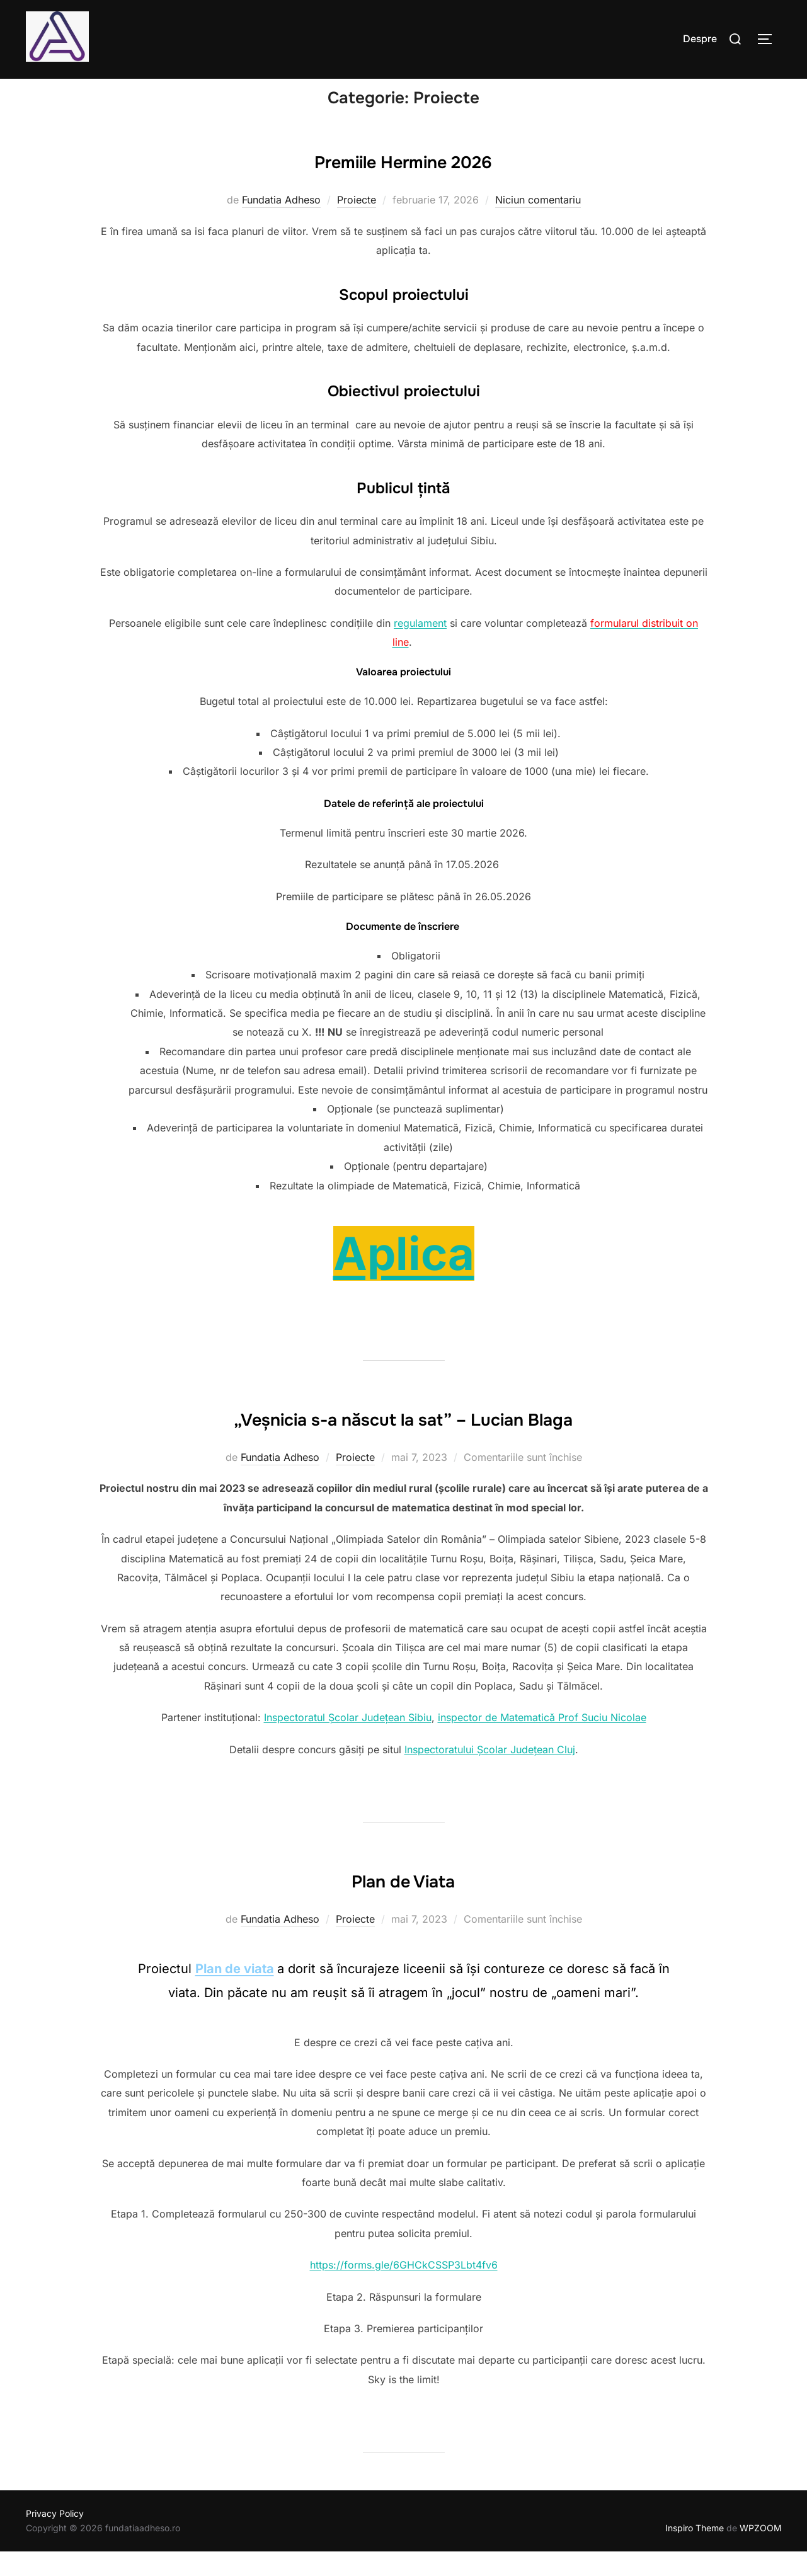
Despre (700, 38)
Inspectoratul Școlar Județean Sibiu (348, 1742)
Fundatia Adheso (281, 224)
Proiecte (356, 224)
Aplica (403, 1278)
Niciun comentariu (538, 224)
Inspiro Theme (694, 2552)
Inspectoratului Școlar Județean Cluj (489, 1773)
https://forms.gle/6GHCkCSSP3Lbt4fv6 (404, 2289)
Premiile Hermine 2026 (403, 184)
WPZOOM (761, 2552)
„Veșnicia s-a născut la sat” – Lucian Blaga (403, 1441)
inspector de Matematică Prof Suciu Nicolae (542, 1742)
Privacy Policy (55, 2538)
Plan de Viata (403, 1903)
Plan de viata (234, 1992)
